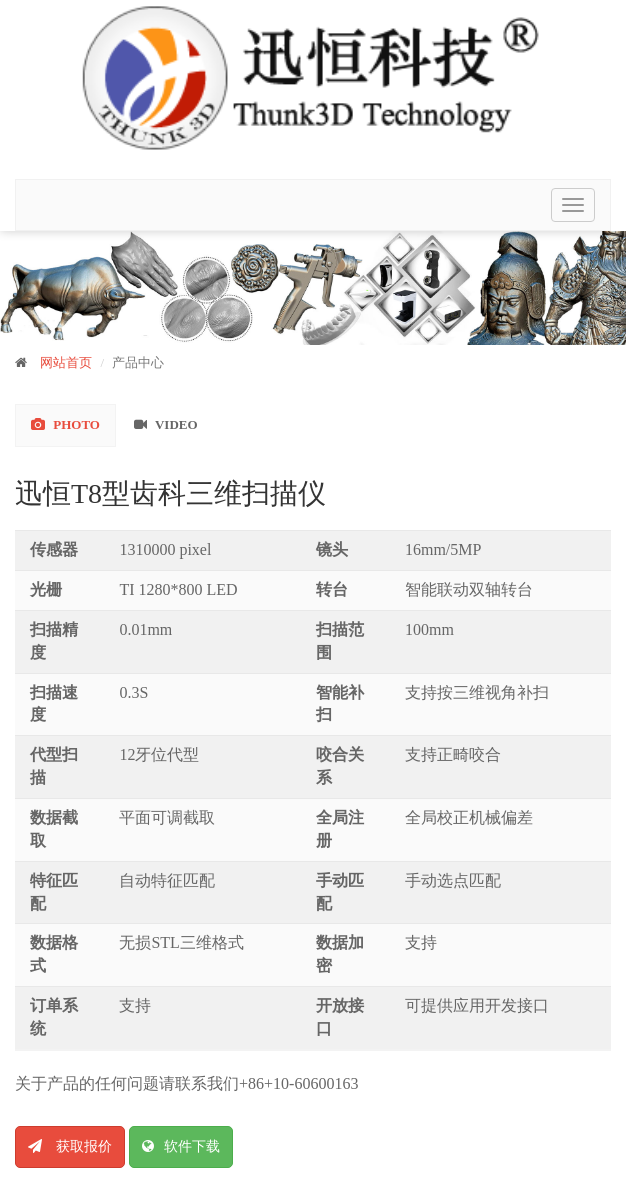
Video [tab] (166, 424)
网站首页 (66, 362)
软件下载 (181, 1146)
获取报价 (70, 1146)
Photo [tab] (65, 424)
